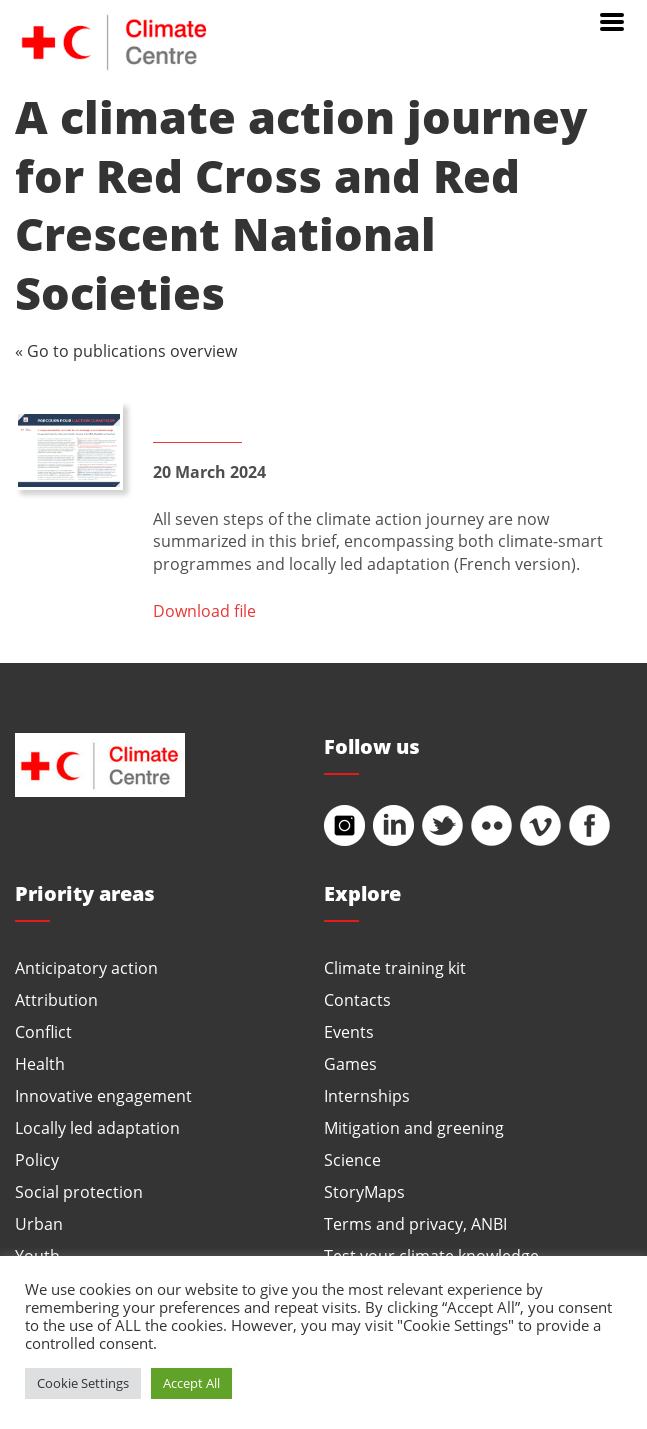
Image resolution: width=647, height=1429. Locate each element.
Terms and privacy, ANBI (415, 1223)
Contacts (357, 999)
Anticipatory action (86, 967)
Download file (204, 610)
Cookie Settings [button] (83, 1383)
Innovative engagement (103, 1095)
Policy (37, 1159)
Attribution (56, 999)
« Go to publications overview (126, 350)
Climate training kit (395, 967)
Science (352, 1159)
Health (40, 1063)
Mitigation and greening (414, 1127)
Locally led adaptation (97, 1127)
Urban (39, 1223)
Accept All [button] (191, 1383)
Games (350, 1063)
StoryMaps (364, 1191)
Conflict (43, 1031)
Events (349, 1031)
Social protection (79, 1191)
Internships (367, 1095)
